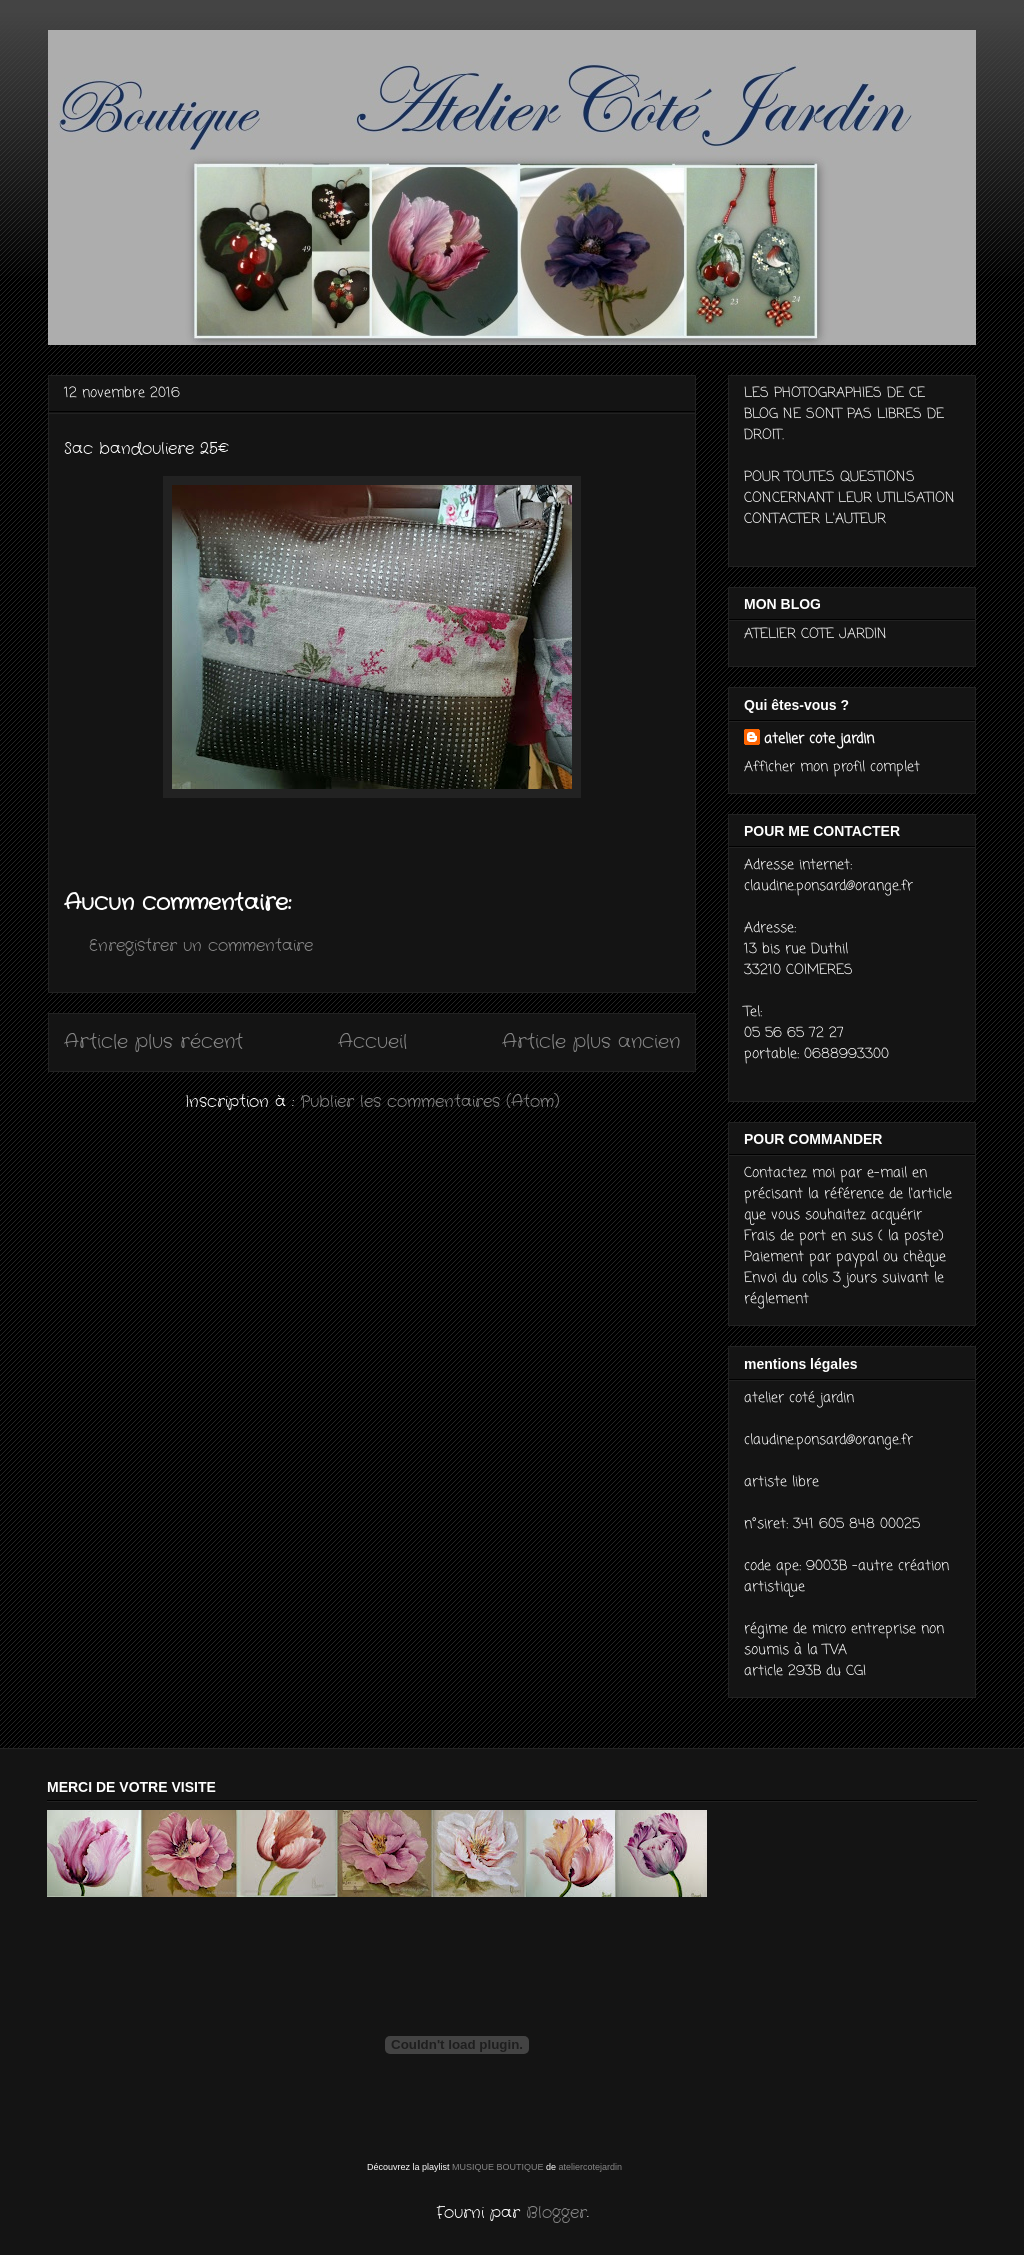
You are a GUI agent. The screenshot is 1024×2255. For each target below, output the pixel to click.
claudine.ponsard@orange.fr (828, 886)
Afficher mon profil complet (832, 767)
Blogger (556, 2212)
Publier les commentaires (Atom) (430, 1101)
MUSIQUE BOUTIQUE (498, 2167)
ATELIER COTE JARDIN (815, 634)
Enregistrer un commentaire (201, 945)
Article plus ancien (591, 1042)
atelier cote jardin (819, 739)
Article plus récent (153, 1042)
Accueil (372, 1042)
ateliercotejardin (591, 2167)
